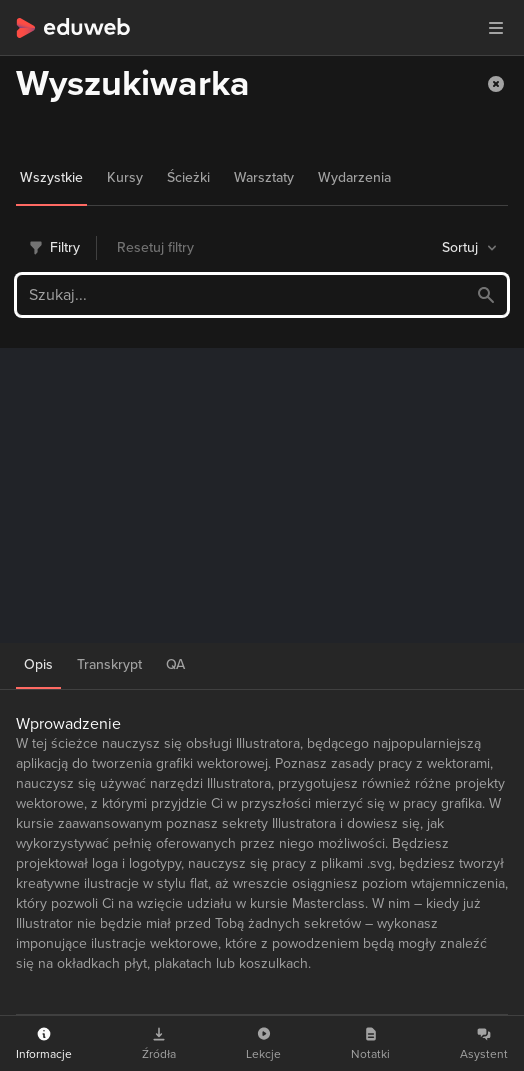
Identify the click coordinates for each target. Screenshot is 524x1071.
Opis (38, 664)
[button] (496, 84)
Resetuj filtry (155, 247)
